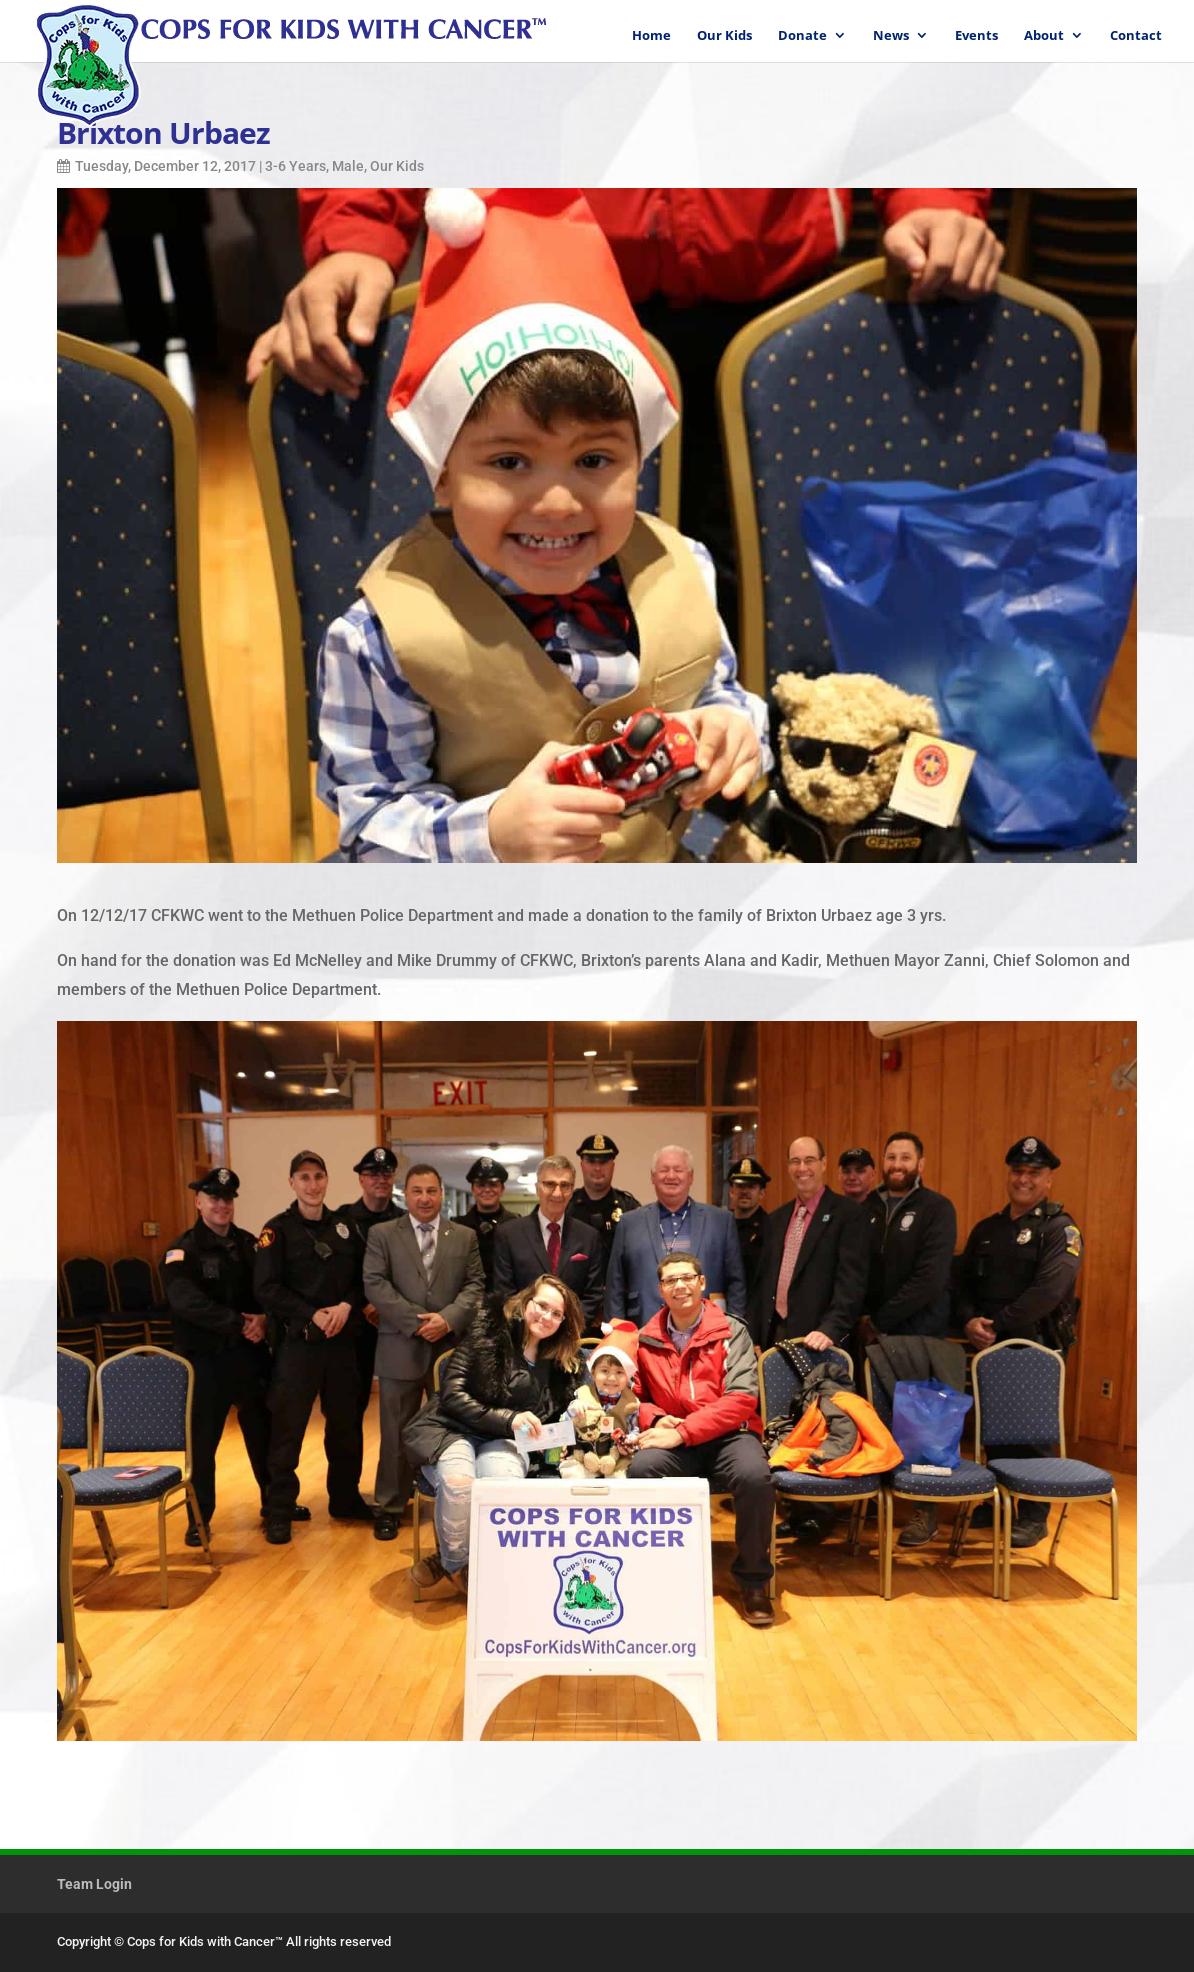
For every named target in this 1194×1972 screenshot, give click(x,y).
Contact (1136, 36)
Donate (802, 36)
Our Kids (724, 36)
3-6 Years (295, 166)
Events (976, 36)
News (891, 36)
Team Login (94, 1884)
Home (651, 36)
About (1044, 36)
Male (348, 166)
